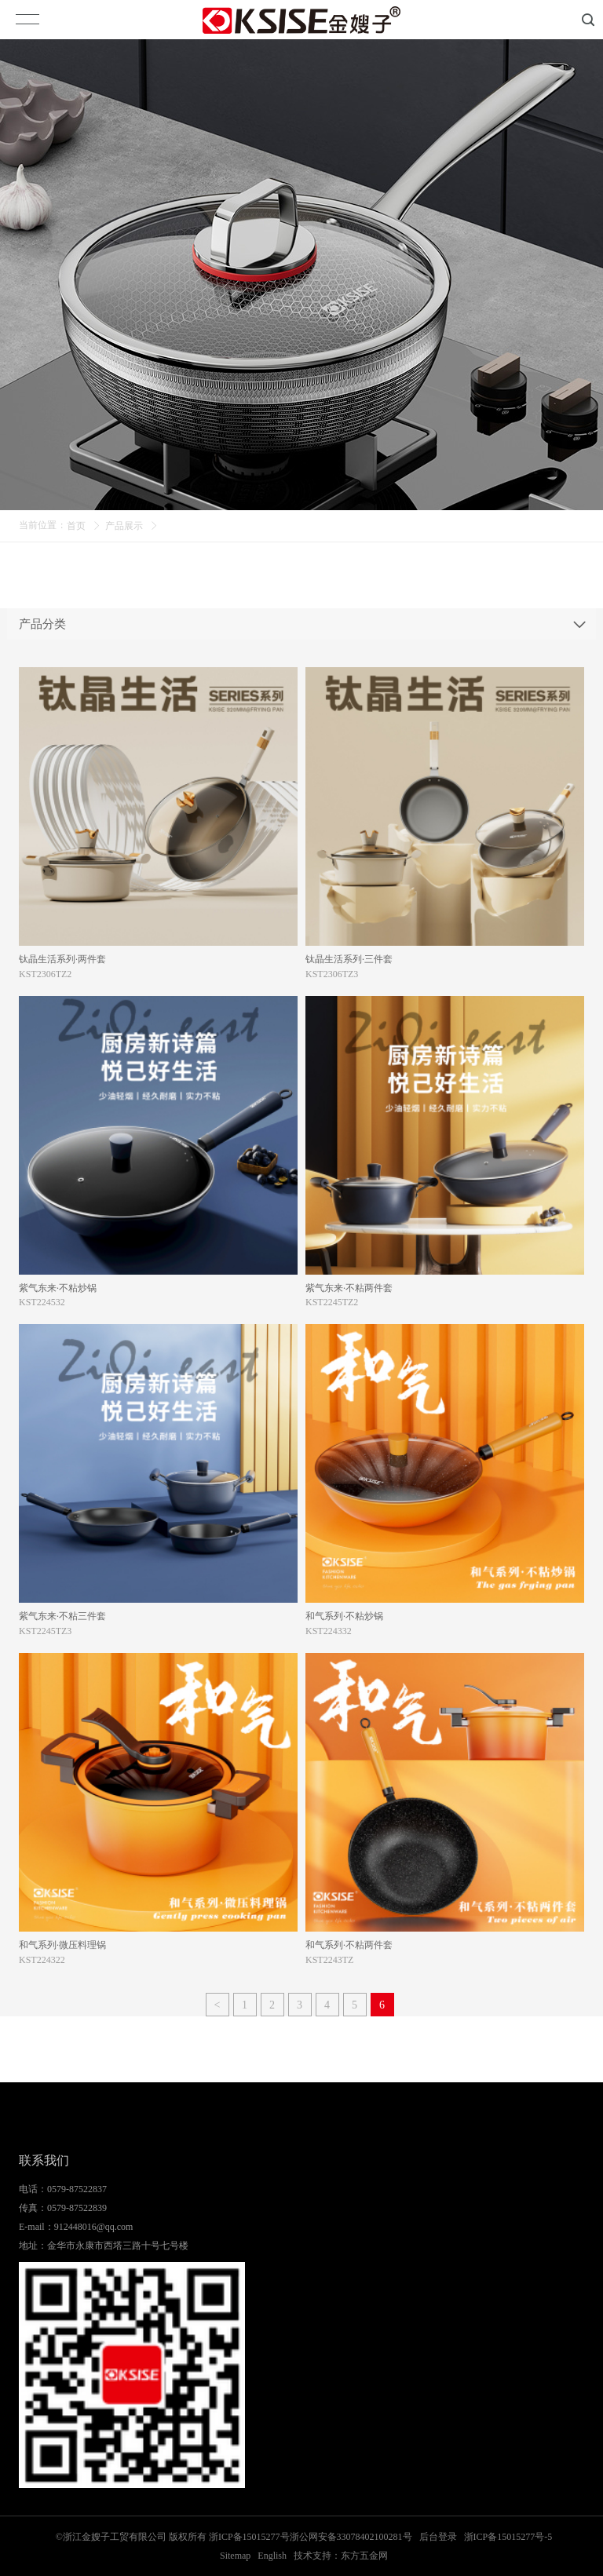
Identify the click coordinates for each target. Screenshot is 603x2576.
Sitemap (235, 2555)
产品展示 (124, 525)
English (272, 2555)
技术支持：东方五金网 (341, 2555)
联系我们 (44, 2160)
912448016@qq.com (93, 2226)
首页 (76, 525)
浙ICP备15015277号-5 (508, 2536)
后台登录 (438, 2536)
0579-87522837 (77, 2189)
